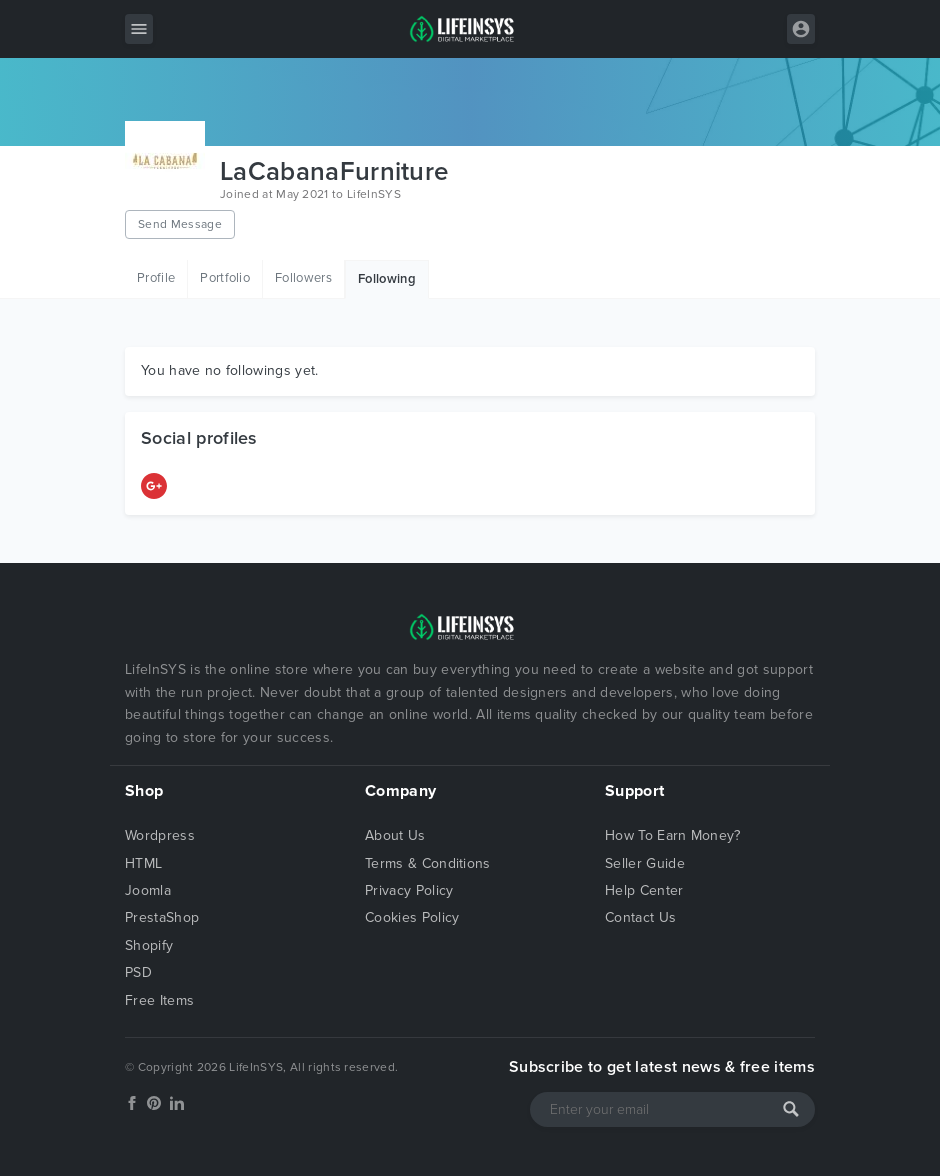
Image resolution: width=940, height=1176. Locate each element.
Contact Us (640, 917)
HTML (143, 863)
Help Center (644, 890)
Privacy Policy (409, 890)
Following (387, 279)
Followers (303, 278)
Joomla (148, 890)
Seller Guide (645, 863)
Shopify (149, 945)
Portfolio (225, 278)
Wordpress (160, 835)
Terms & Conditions (428, 863)
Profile (156, 278)
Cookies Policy (412, 917)
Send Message (180, 224)
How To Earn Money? (673, 835)
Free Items (159, 1000)
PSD (138, 972)
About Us (395, 835)
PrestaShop (162, 917)
